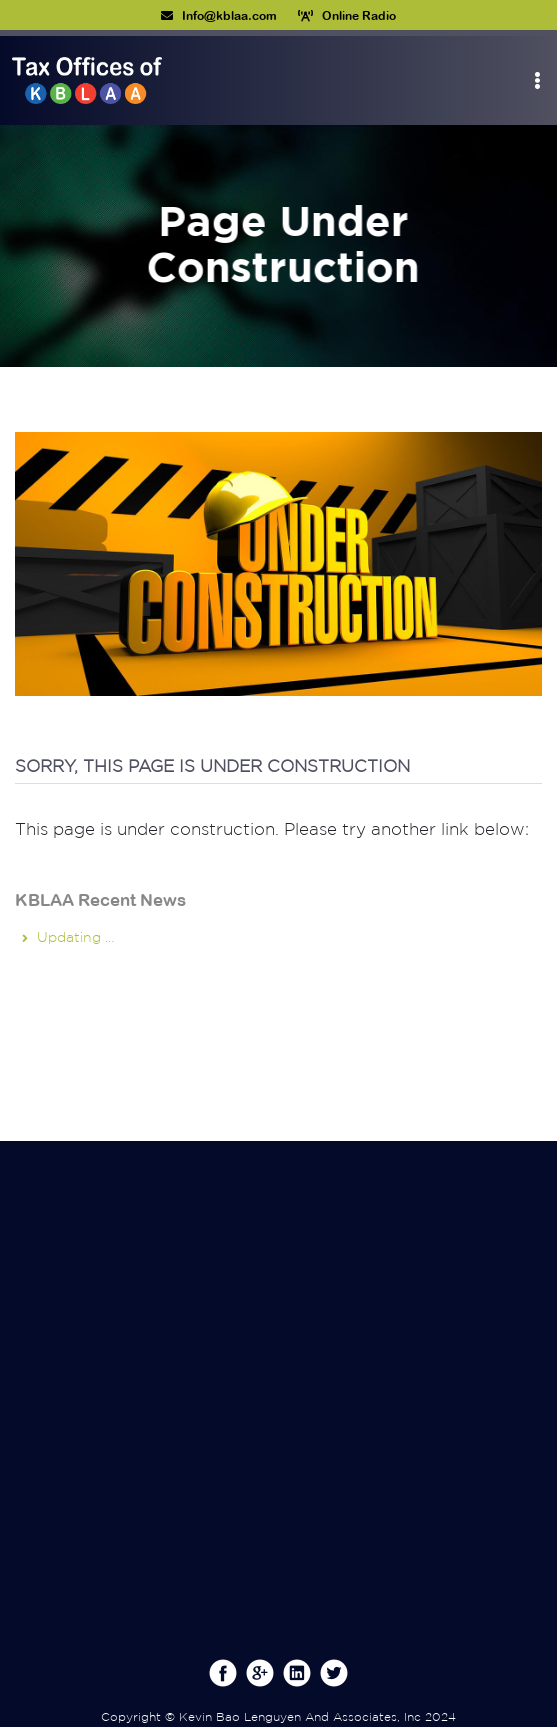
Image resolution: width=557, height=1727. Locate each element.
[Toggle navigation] (537, 80)
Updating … (76, 937)
